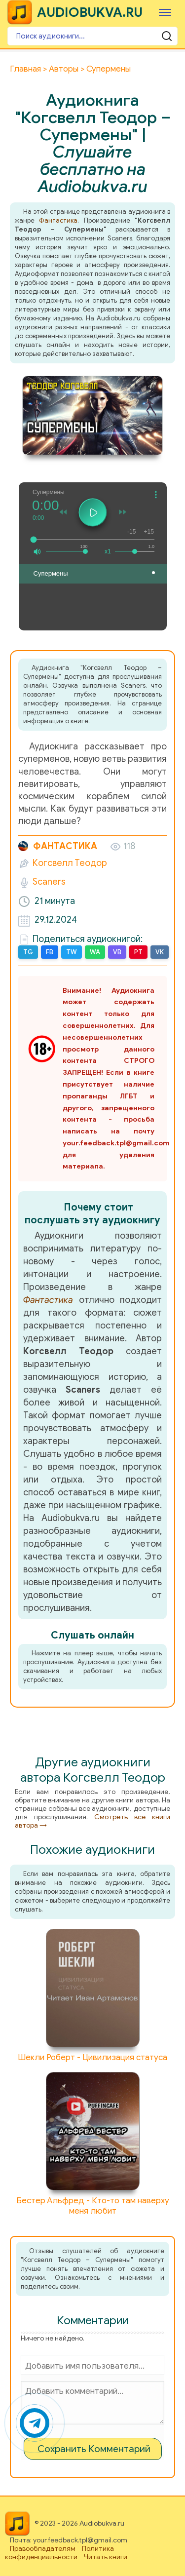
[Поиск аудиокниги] (92, 36)
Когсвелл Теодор (70, 863)
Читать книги (105, 2557)
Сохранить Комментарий (93, 2449)
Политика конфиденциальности (59, 2552)
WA (95, 952)
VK (159, 952)
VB (117, 952)
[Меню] (165, 12)
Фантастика (58, 220)
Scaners (49, 881)
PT (138, 952)
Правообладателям (42, 2548)
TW (71, 952)
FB (49, 952)
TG (28, 952)
